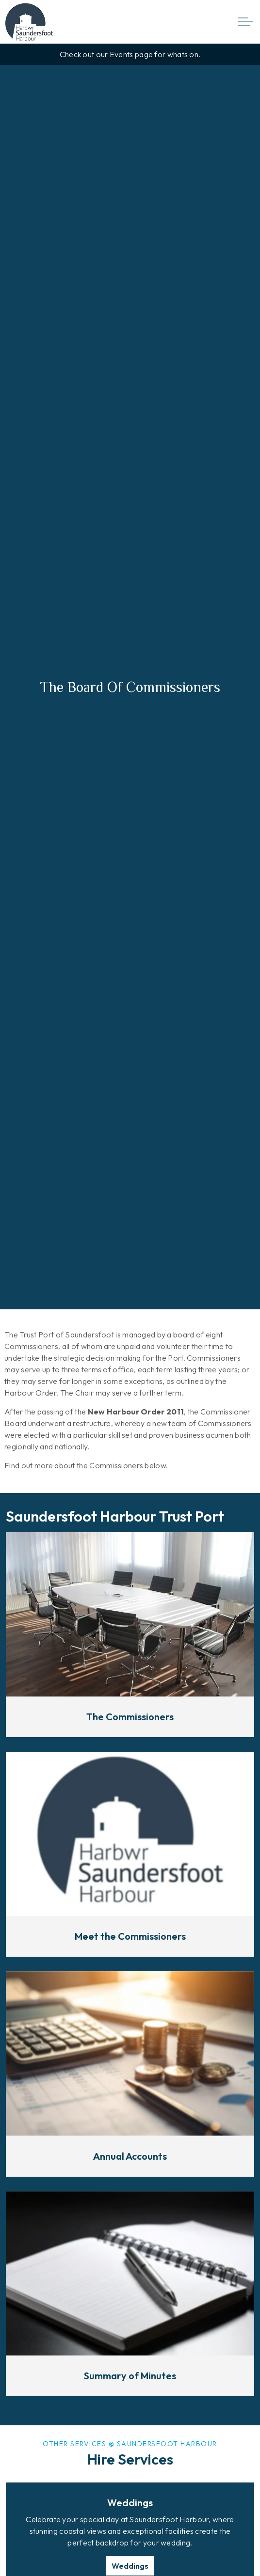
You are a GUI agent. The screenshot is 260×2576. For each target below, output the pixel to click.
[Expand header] (245, 22)
